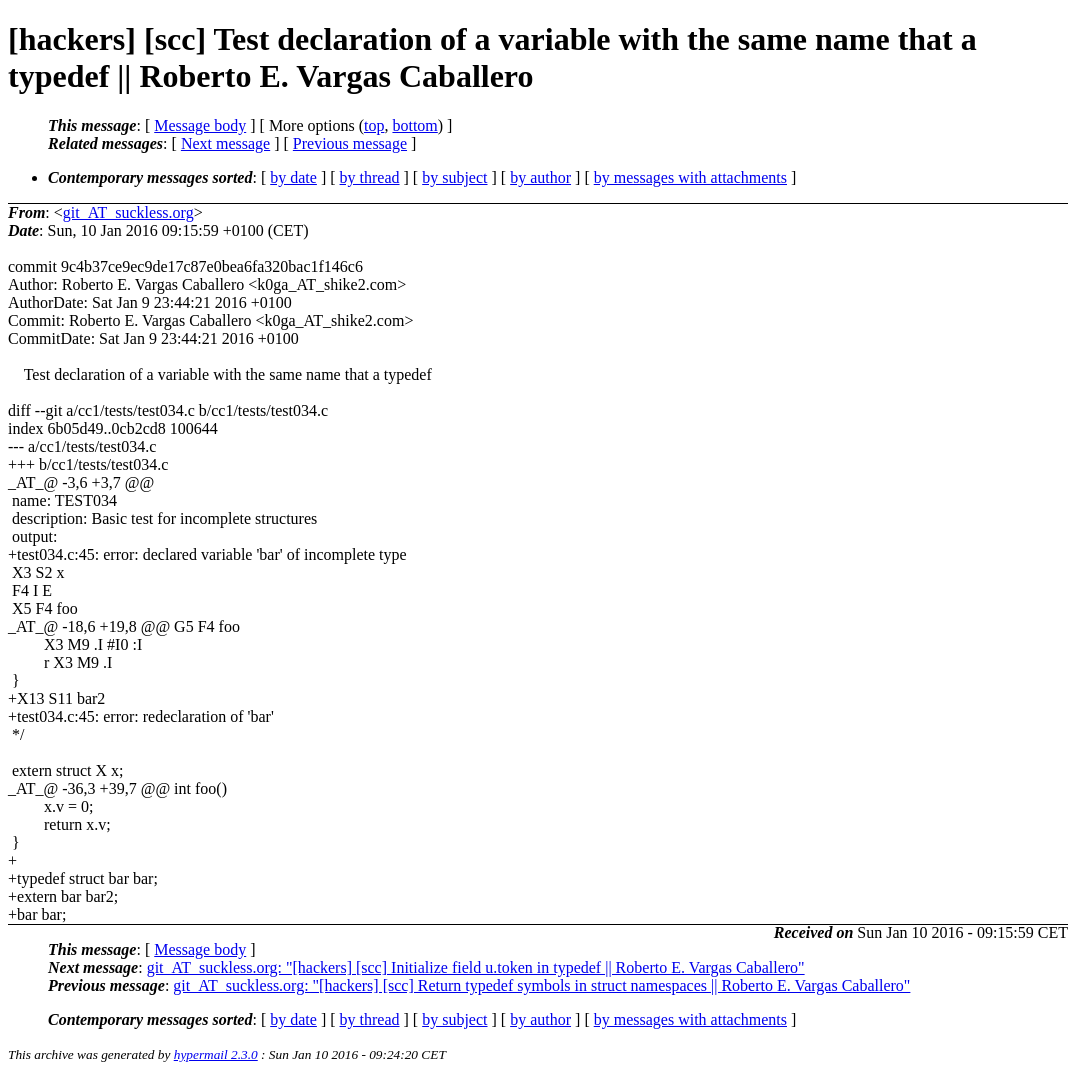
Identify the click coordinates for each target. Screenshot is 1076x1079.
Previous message (350, 143)
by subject (454, 177)
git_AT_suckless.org (128, 212)
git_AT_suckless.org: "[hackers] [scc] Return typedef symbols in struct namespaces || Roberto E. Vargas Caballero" (541, 985)
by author (540, 177)
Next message (225, 143)
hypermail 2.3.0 (216, 1054)
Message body (200, 125)
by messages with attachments (690, 177)
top (374, 125)
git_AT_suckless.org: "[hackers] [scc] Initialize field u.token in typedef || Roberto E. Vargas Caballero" (476, 967)
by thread (370, 177)
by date (293, 177)
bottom (414, 125)
